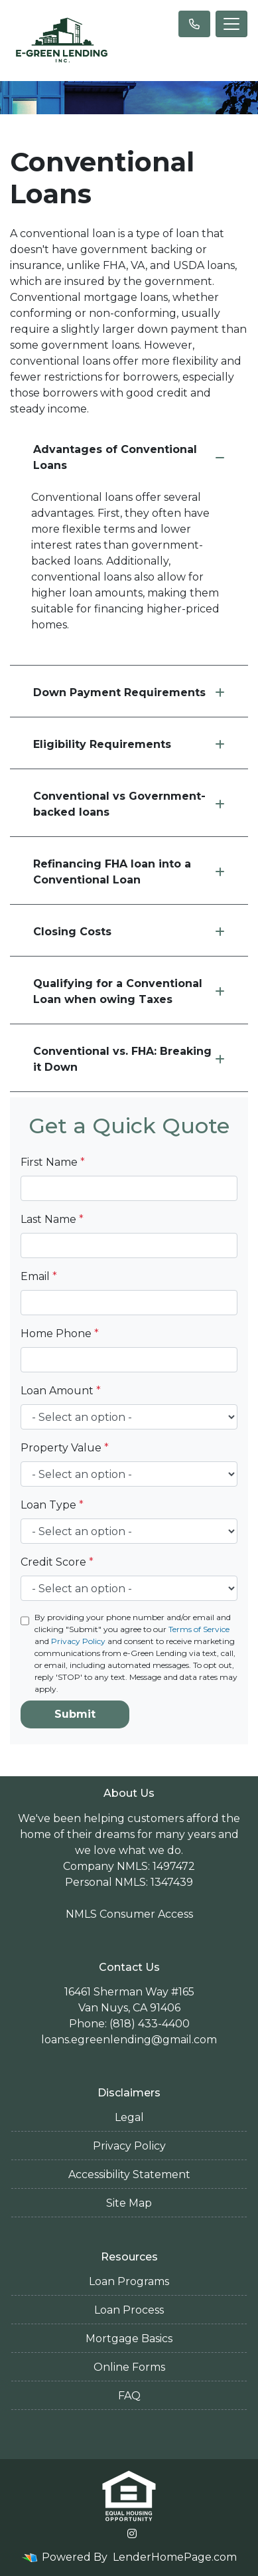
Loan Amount (61, 1390)
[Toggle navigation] (231, 24)
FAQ (129, 2395)
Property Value (65, 1447)
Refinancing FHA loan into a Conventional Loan (129, 872)
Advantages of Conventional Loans (129, 457)
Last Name (52, 1219)
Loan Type (52, 1505)
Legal (129, 2117)
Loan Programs (129, 2281)
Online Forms (129, 2367)
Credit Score (57, 1562)
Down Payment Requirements (129, 692)
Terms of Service (198, 1629)
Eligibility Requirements (129, 744)
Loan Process (129, 2310)
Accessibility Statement (129, 2174)
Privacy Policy (78, 1641)
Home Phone (60, 1333)
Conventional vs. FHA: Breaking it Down (129, 1059)
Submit (75, 1714)
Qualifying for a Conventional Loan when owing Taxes (129, 991)
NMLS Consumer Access (129, 1914)
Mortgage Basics (129, 2338)
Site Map (129, 2203)
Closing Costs (129, 931)
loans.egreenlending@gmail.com (129, 2039)
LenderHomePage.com (175, 2557)
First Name (53, 1162)
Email (39, 1276)
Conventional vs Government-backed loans (129, 804)
